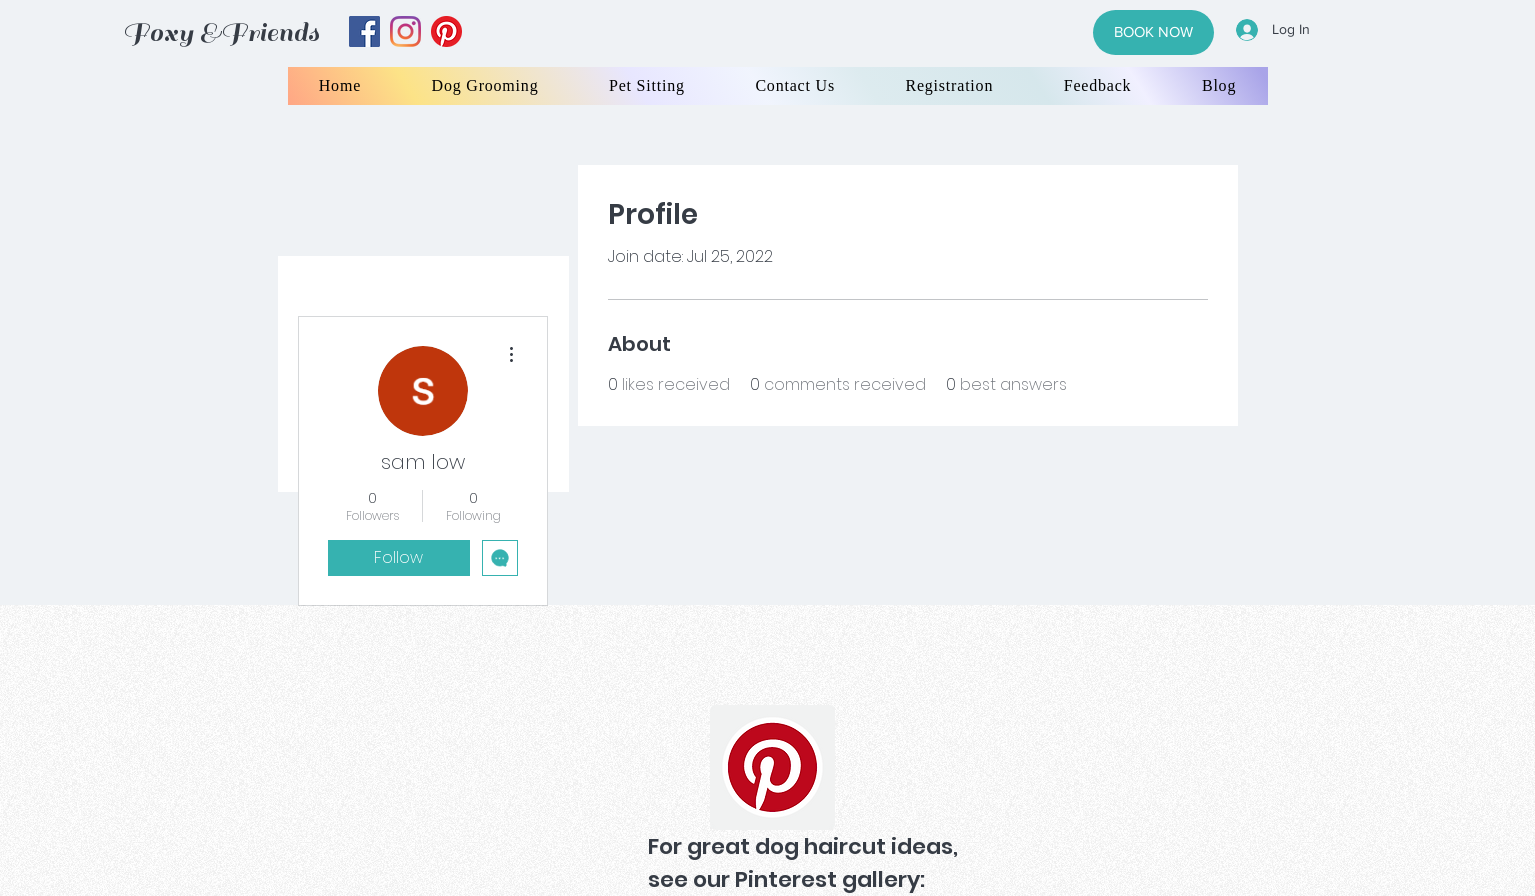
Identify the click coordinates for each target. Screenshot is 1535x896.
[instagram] (405, 31)
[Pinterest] (772, 767)
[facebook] (364, 31)
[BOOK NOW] (1153, 32)
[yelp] (446, 31)
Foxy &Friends (221, 32)
